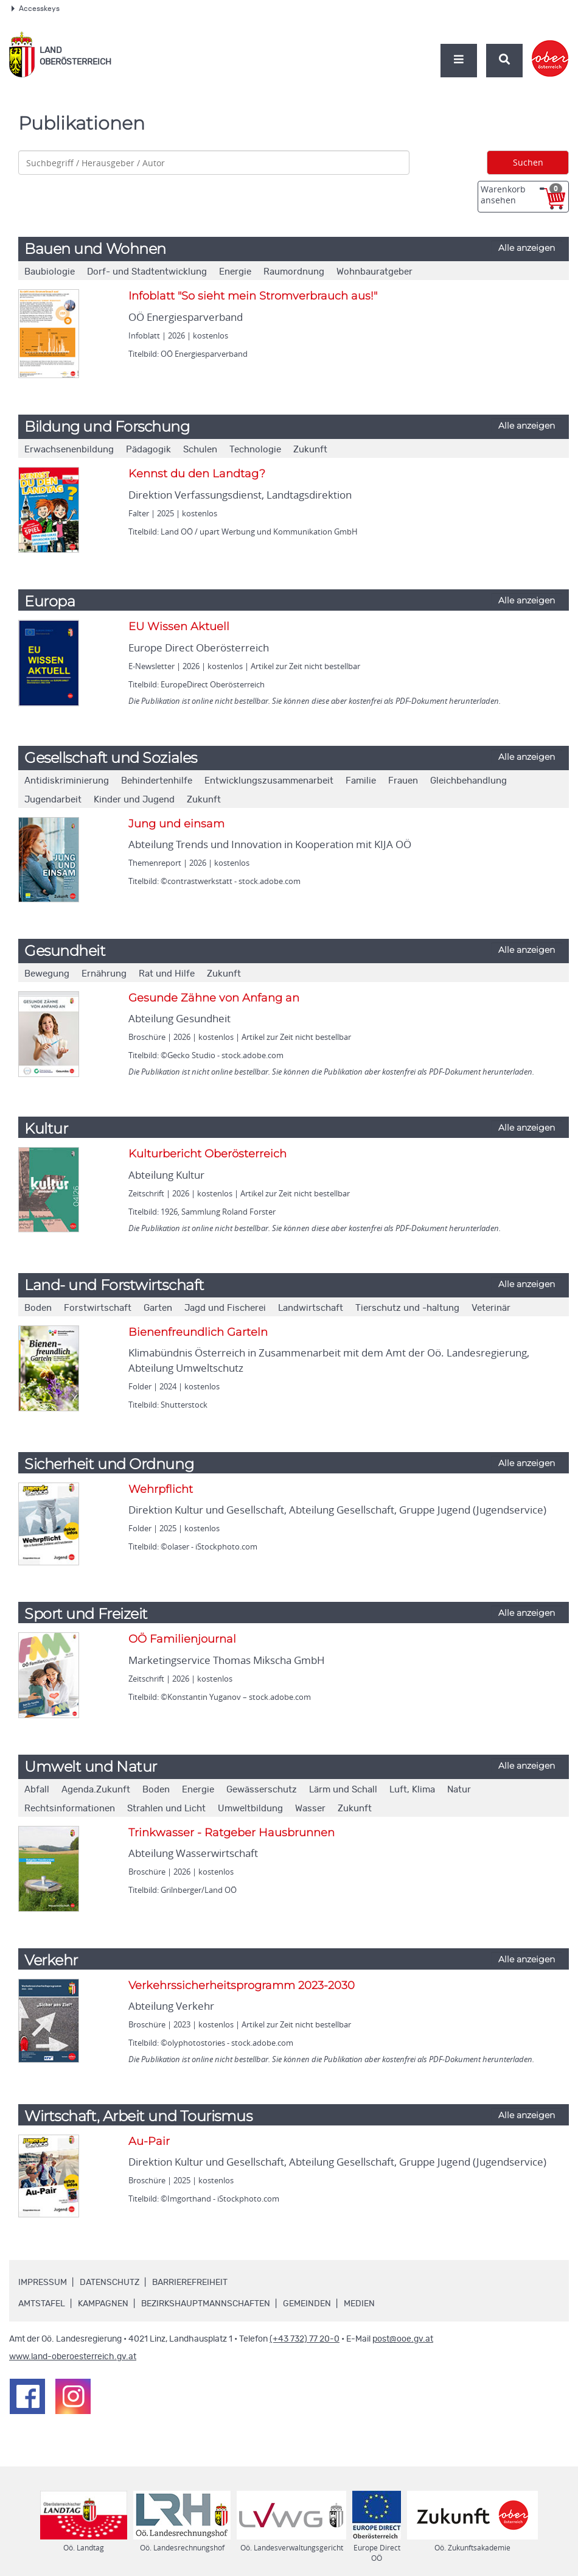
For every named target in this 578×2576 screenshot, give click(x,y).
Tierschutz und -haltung (407, 1308)
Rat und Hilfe (167, 973)
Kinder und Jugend (134, 799)
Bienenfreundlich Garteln (198, 1332)
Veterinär (491, 1308)
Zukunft (310, 449)
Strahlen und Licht (166, 1808)
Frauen (403, 780)
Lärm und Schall (343, 1789)
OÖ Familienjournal (182, 1639)
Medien (359, 2304)
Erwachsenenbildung (69, 449)
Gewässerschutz (261, 1789)
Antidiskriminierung (66, 780)
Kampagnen (103, 2304)
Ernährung (104, 973)
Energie (235, 271)
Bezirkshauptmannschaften (205, 2304)
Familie (361, 780)
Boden (38, 1308)
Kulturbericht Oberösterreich (207, 1153)
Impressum (42, 2282)
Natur (459, 1789)
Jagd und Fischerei (225, 1308)
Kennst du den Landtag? (196, 473)
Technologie (255, 449)
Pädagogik (148, 449)
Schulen (200, 449)
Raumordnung (293, 271)
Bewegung (46, 973)
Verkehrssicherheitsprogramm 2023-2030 (241, 1985)
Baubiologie (49, 271)
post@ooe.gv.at (402, 2339)
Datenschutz (109, 2282)
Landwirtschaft (310, 1308)
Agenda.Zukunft (95, 1789)
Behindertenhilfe (156, 780)
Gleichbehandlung (468, 780)
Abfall (36, 1789)
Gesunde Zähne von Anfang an (213, 998)
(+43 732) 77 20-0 (304, 2339)
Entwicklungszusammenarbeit (268, 780)
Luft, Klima (412, 1789)
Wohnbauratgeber (374, 271)
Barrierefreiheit (190, 2282)
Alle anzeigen (526, 247)
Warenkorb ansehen (521, 194)
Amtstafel (41, 2304)
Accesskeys (36, 8)
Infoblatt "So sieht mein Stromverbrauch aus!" (252, 296)
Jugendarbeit (53, 799)
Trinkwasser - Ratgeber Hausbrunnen (231, 1832)
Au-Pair (149, 2141)
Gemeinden (307, 2304)
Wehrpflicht (160, 1489)
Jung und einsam (176, 823)
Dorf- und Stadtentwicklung (147, 271)
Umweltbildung (250, 1808)
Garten (158, 1308)
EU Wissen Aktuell (178, 626)
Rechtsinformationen (69, 1808)
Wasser (310, 1808)
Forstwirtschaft (97, 1308)
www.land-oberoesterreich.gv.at (72, 2357)
